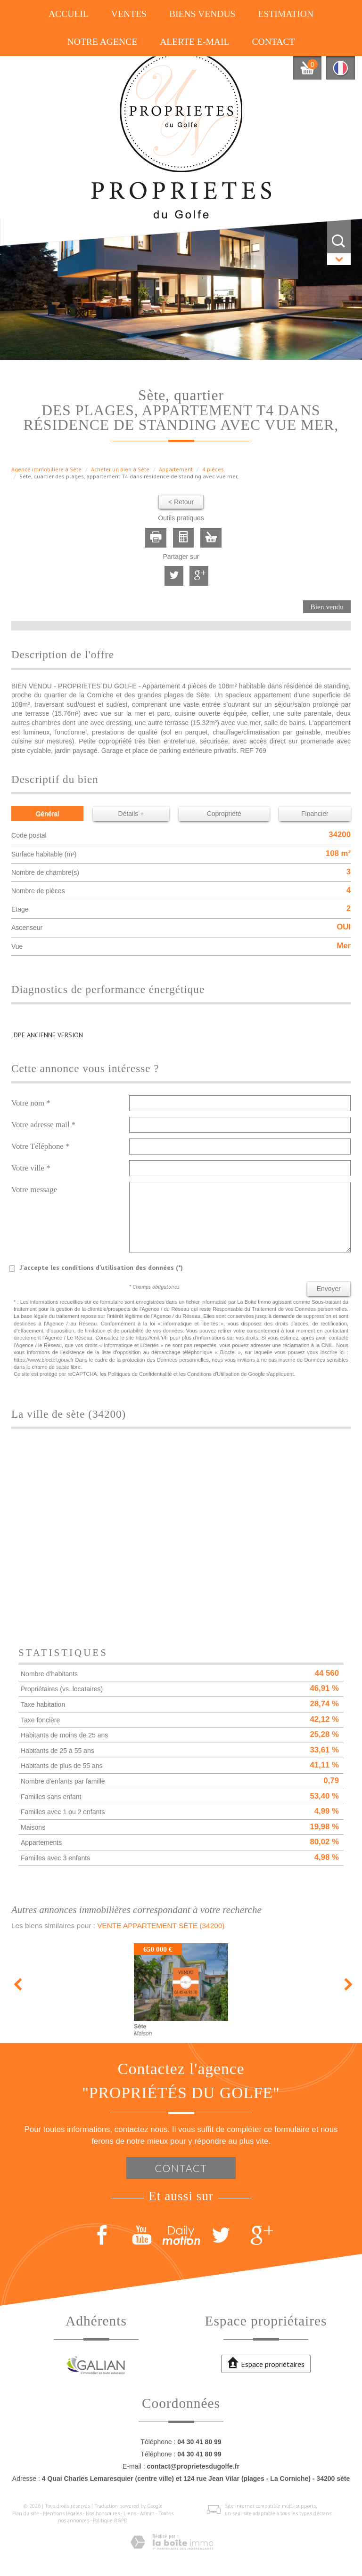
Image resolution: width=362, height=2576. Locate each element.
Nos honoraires (103, 2513)
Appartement (176, 469)
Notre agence (102, 42)
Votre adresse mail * (43, 1124)
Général (47, 813)
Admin (147, 2513)
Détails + (131, 813)
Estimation (285, 14)
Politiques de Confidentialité (140, 1374)
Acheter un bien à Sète (120, 469)
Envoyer (329, 1288)
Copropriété (224, 813)
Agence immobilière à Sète (46, 469)
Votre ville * (30, 1167)
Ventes (129, 14)
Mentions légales (62, 2513)
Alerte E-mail (194, 42)
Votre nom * (30, 1102)
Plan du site (25, 2513)
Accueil (69, 14)
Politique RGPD (110, 2520)
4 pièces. (213, 469)
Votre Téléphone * (40, 1146)
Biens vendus (202, 14)
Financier (315, 813)
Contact (273, 42)
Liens (129, 2513)
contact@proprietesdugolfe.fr (193, 2466)
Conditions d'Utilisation (213, 1374)
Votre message (34, 1189)
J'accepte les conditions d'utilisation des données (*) (101, 1267)
